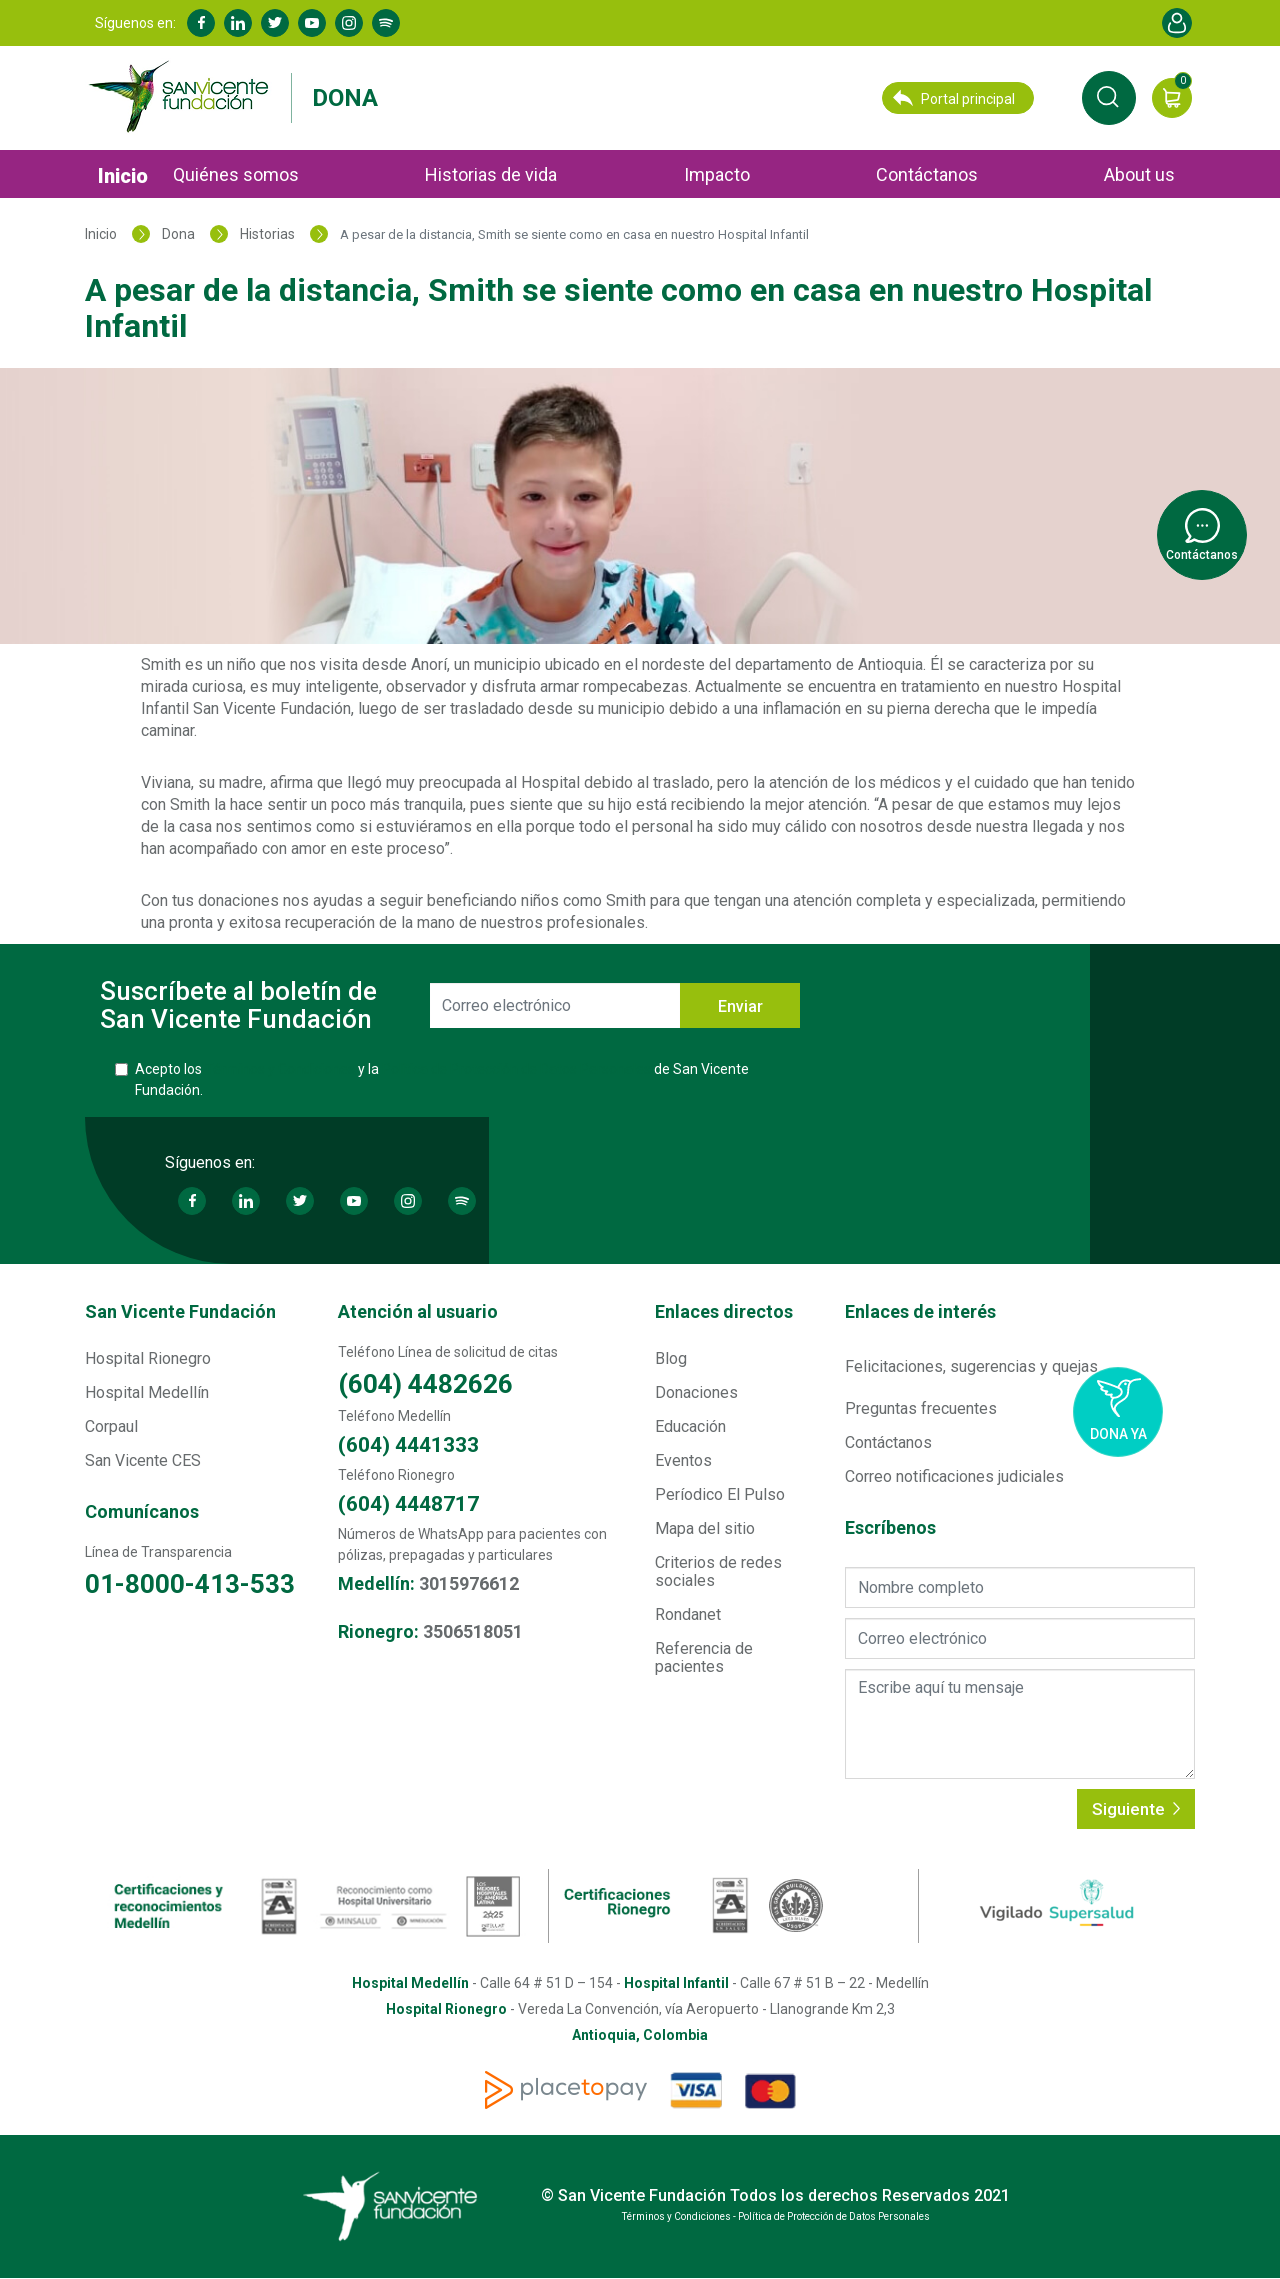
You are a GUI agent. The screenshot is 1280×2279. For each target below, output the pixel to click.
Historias (267, 234)
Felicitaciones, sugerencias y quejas (971, 1366)
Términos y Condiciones (280, 1069)
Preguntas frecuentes (921, 1408)
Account (1177, 23)
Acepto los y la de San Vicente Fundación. (442, 1079)
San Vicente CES (143, 1460)
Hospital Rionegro (148, 1358)
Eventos (683, 1460)
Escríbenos (890, 1528)
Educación (690, 1426)
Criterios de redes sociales (718, 1571)
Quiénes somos (236, 174)
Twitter (275, 23)
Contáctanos (927, 174)
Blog (671, 1358)
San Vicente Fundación (180, 1311)
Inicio (123, 176)
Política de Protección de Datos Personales (516, 1069)
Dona (345, 98)
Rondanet (688, 1614)
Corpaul (111, 1426)
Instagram (349, 23)
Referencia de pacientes (704, 1657)
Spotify (386, 23)
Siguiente (1136, 1809)
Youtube (312, 23)
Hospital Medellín (147, 1392)
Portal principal (954, 98)
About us (1139, 174)
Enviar (740, 1006)
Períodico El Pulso (720, 1494)
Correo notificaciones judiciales (954, 1476)
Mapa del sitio (705, 1528)
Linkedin (238, 23)
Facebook (201, 23)
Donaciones (696, 1392)
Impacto (717, 174)
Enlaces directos (724, 1311)
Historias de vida (491, 174)
